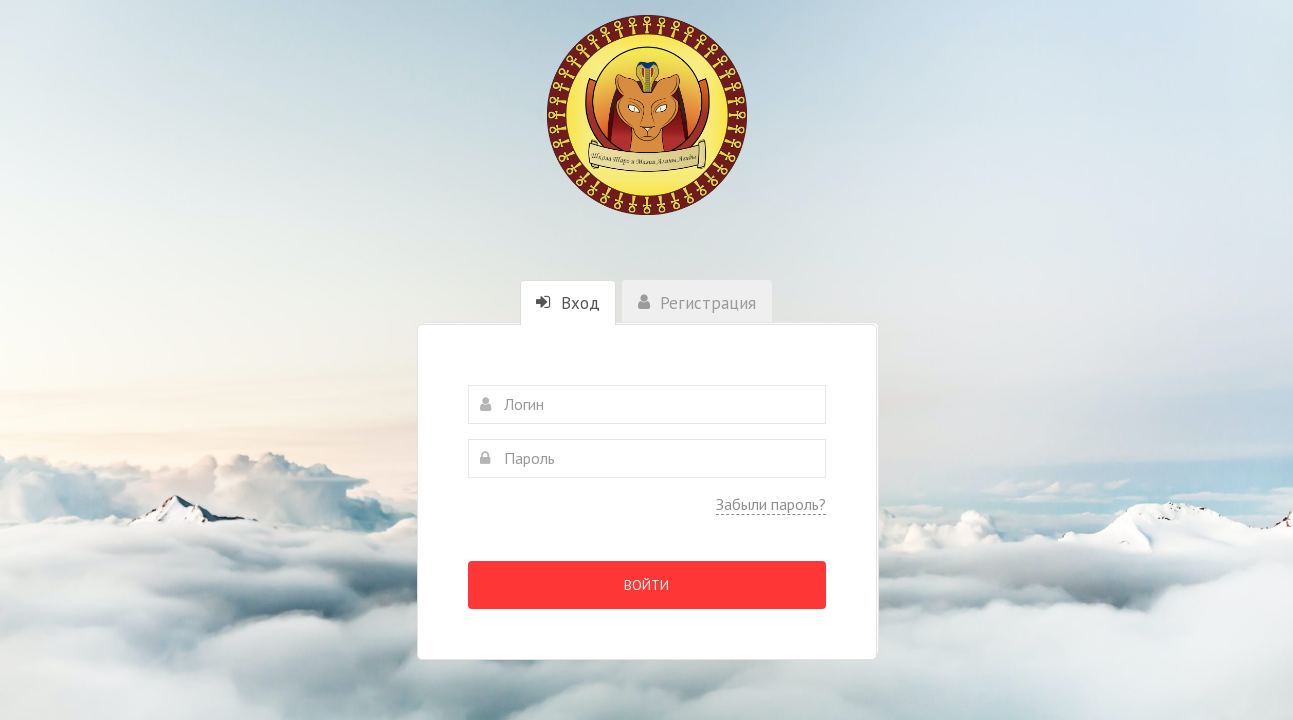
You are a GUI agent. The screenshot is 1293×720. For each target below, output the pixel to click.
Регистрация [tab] (697, 303)
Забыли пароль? (771, 504)
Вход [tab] (568, 303)
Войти (646, 585)
